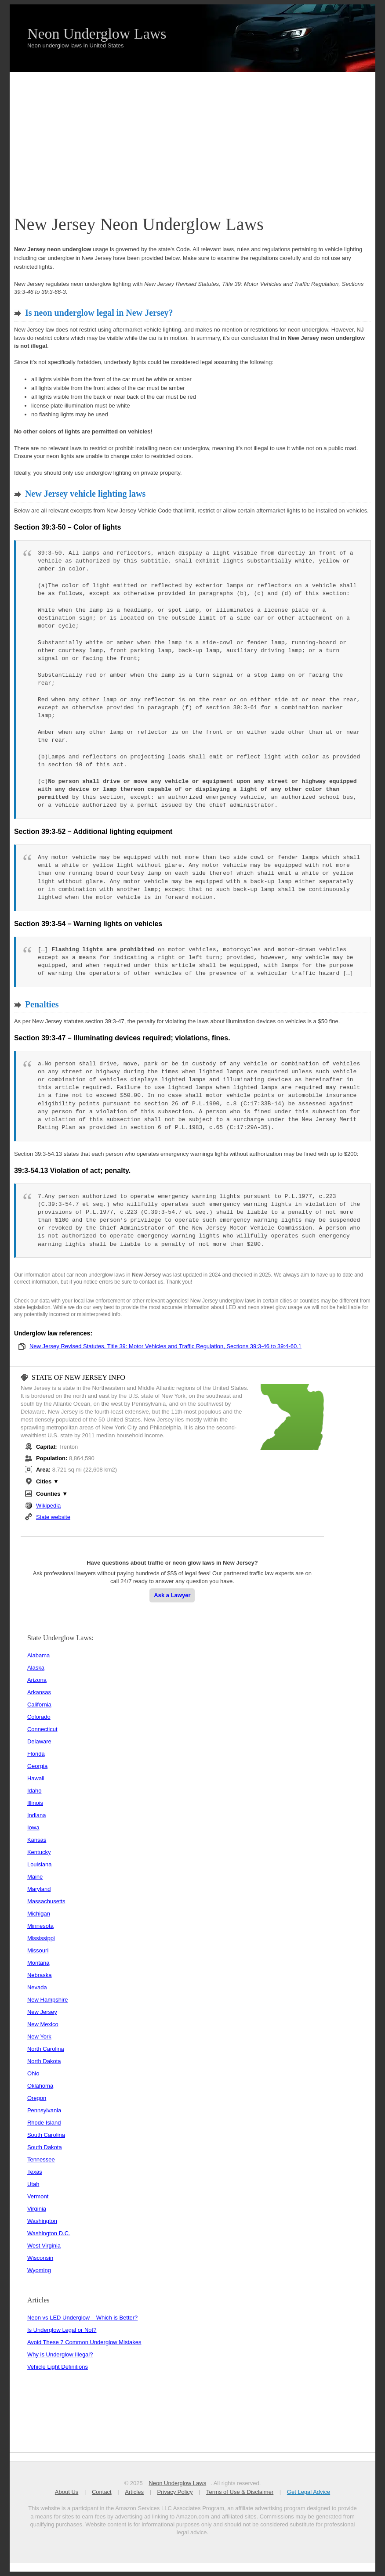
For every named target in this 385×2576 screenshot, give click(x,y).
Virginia (36, 2208)
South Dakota (44, 2147)
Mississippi (41, 1938)
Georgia (37, 1766)
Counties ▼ (52, 1493)
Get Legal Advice (308, 2492)
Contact (102, 2492)
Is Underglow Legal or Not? (62, 2330)
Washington (42, 2221)
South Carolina (46, 2135)
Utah (33, 2184)
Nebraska (39, 1975)
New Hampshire (47, 1999)
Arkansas (39, 1692)
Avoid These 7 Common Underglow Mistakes (84, 2342)
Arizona (37, 1680)
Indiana (36, 1815)
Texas (34, 2171)
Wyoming (39, 2270)
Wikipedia (48, 1505)
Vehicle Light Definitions (57, 2366)
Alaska (35, 1667)
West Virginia (44, 2245)
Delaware (39, 1741)
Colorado (39, 1717)
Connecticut (42, 1729)
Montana (38, 1962)
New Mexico (42, 2024)
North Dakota (44, 2061)
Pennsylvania (44, 2110)
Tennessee (41, 2159)
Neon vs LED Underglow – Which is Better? (82, 2317)
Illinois (35, 1803)
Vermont (37, 2196)
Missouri (37, 1950)
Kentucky (39, 1852)
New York (39, 2036)
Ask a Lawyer (172, 1595)
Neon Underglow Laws (97, 33)
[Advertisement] (192, 137)
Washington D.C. (48, 2233)
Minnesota (40, 1926)
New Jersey (42, 2012)
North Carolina (45, 2049)
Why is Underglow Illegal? (60, 2354)
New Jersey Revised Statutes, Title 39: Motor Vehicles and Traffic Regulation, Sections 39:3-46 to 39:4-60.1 (165, 1346)
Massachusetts (46, 1901)
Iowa (33, 1827)
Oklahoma (40, 2085)
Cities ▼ (47, 1481)
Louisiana (39, 1864)
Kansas (36, 1839)
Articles (134, 2492)
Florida (36, 1753)
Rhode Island (44, 2122)
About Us (66, 2492)
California (39, 1704)
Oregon (36, 2098)
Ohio (33, 2073)
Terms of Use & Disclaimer (239, 2492)
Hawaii (35, 1778)
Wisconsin (40, 2258)
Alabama (38, 1655)
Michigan (38, 1913)
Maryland (39, 1889)
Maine (35, 1876)
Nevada (37, 1987)
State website (53, 1517)
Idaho (34, 1790)
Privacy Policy (174, 2492)
